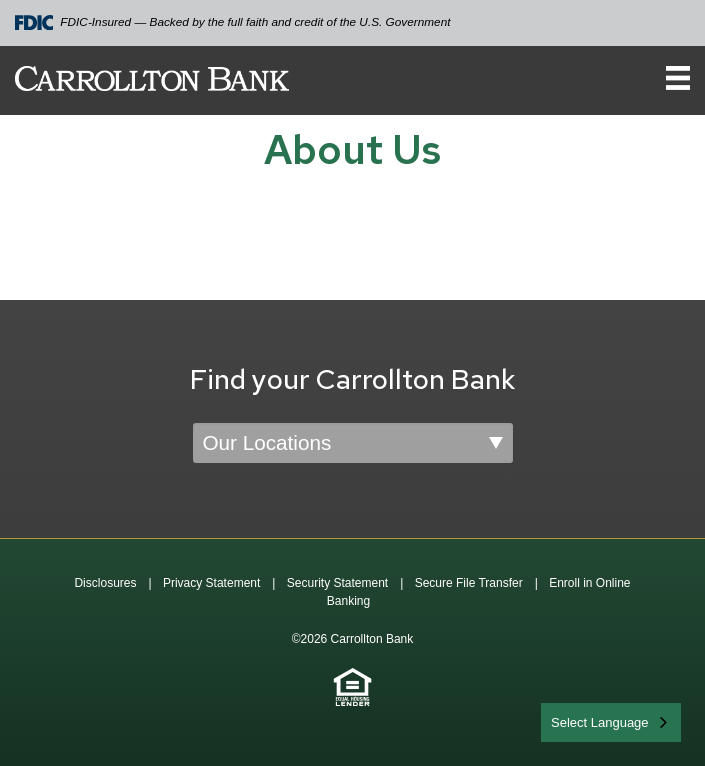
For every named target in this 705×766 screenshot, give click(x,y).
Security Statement (337, 583)
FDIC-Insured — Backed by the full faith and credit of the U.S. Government (233, 22)
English (573, 720)
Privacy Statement (211, 583)
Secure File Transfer (469, 583)
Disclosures (105, 583)
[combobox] (611, 722)
